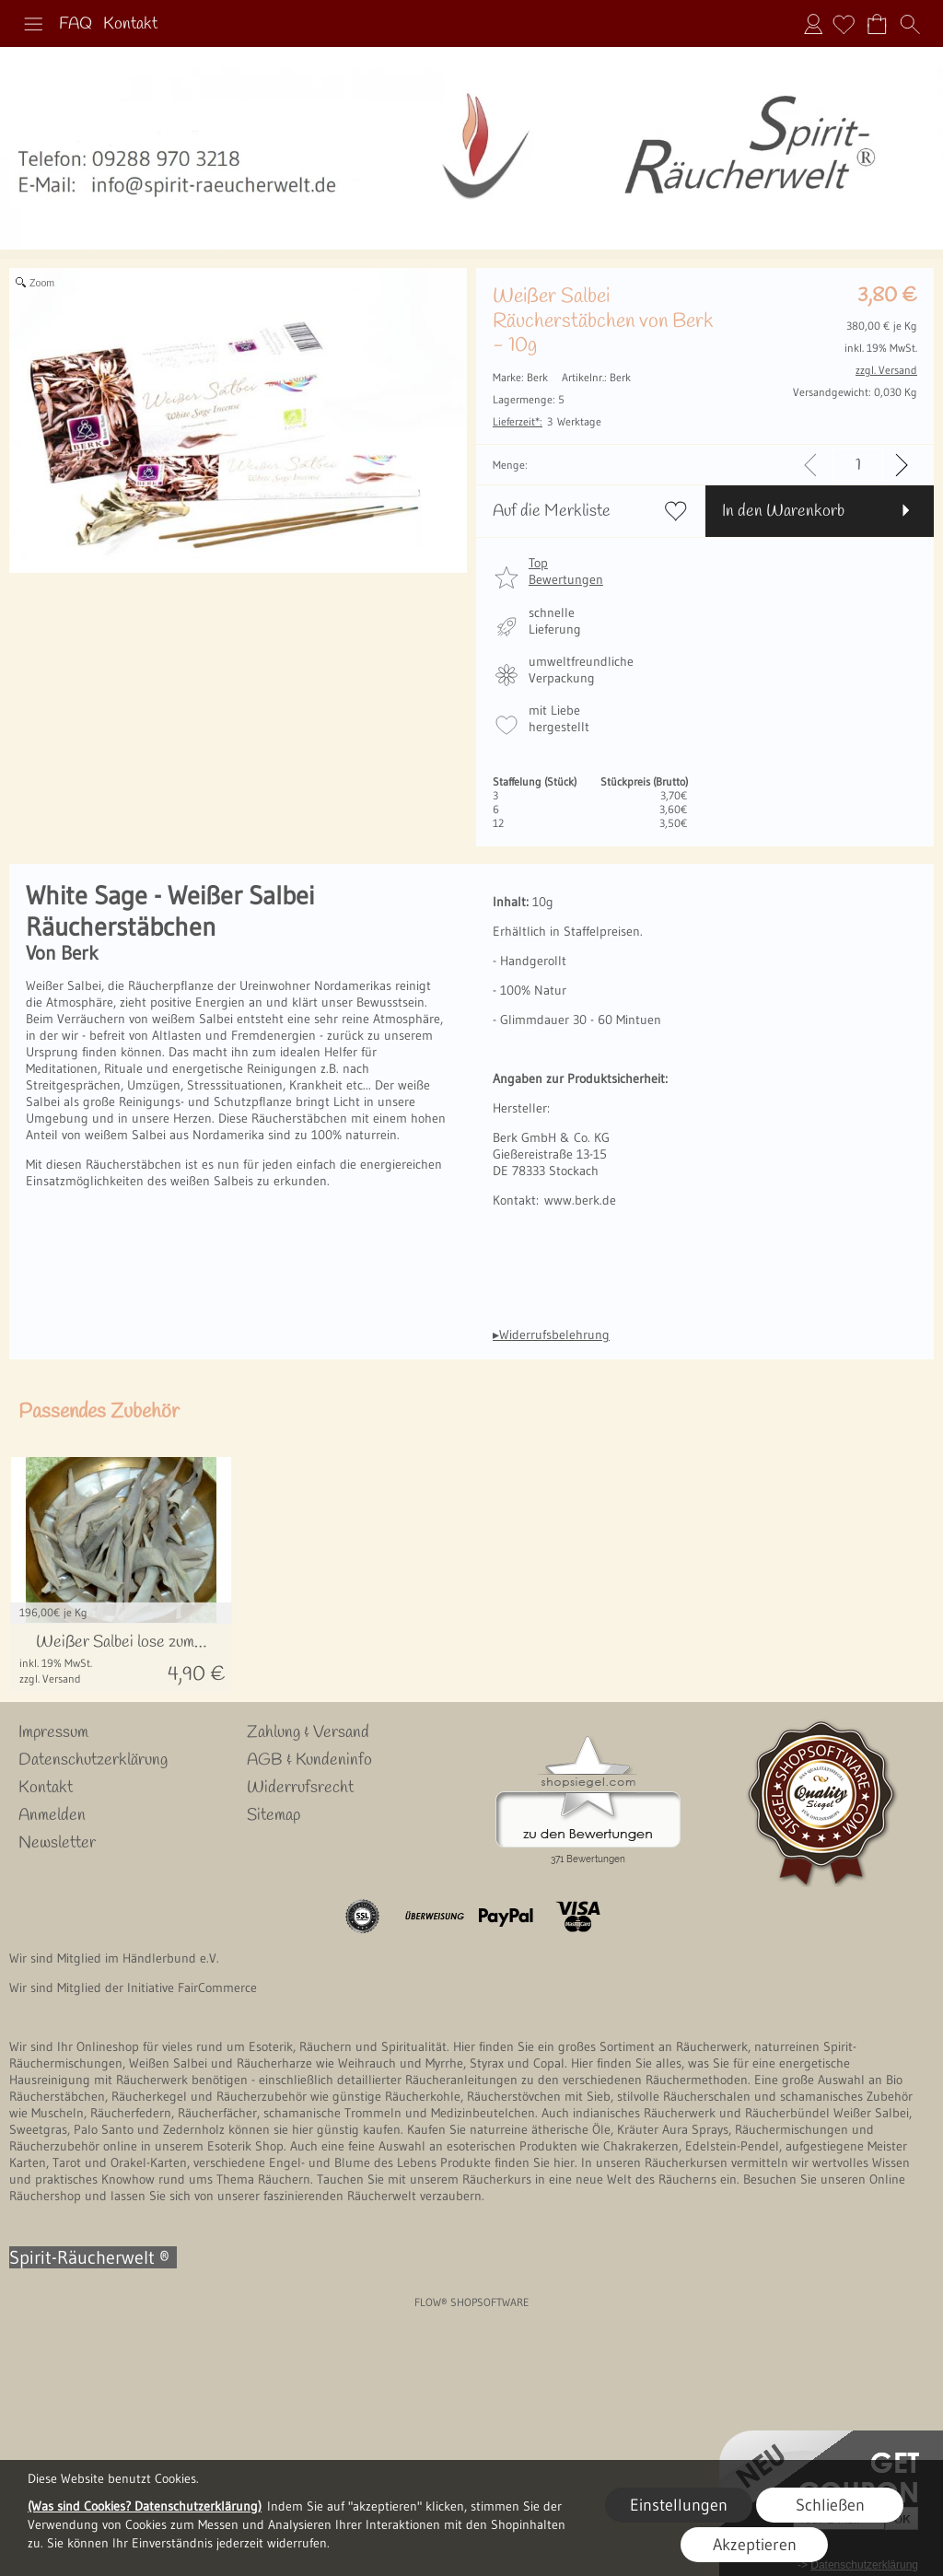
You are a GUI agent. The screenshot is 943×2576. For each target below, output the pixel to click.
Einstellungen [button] (679, 2505)
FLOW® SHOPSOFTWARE (472, 2302)
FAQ (75, 24)
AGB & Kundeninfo (309, 1760)
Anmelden (813, 24)
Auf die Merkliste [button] (552, 511)
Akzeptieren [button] (755, 2545)
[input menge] (857, 465)
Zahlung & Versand (308, 1732)
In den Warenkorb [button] (783, 511)
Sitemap (273, 1815)
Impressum (53, 1732)
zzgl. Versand (50, 1678)
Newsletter (57, 1843)
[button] (33, 24)
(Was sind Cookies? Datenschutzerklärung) (145, 2506)
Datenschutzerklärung (93, 1760)
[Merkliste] (844, 24)
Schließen (830, 2505)
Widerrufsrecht (300, 1788)
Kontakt (130, 24)
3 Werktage (547, 421)
